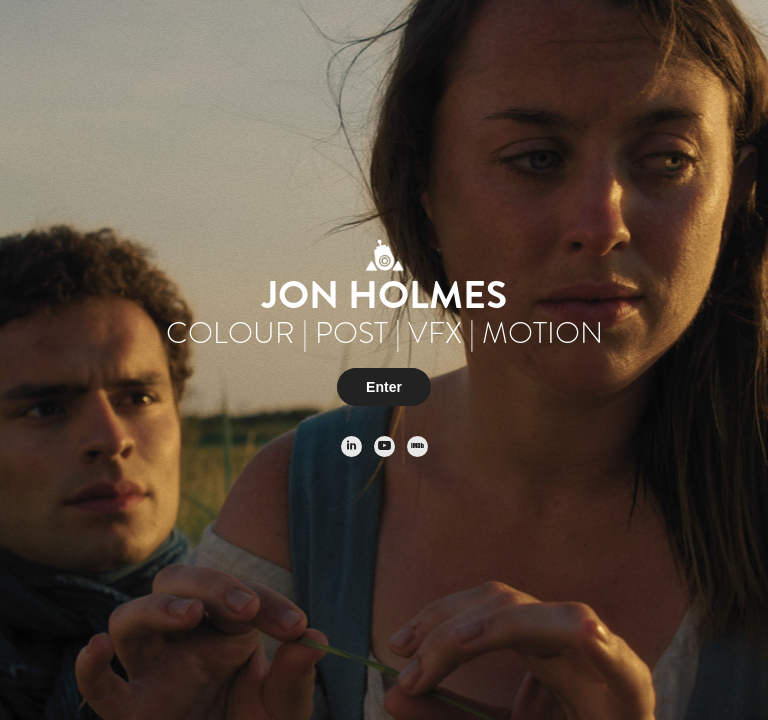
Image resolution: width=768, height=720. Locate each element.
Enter (384, 387)
